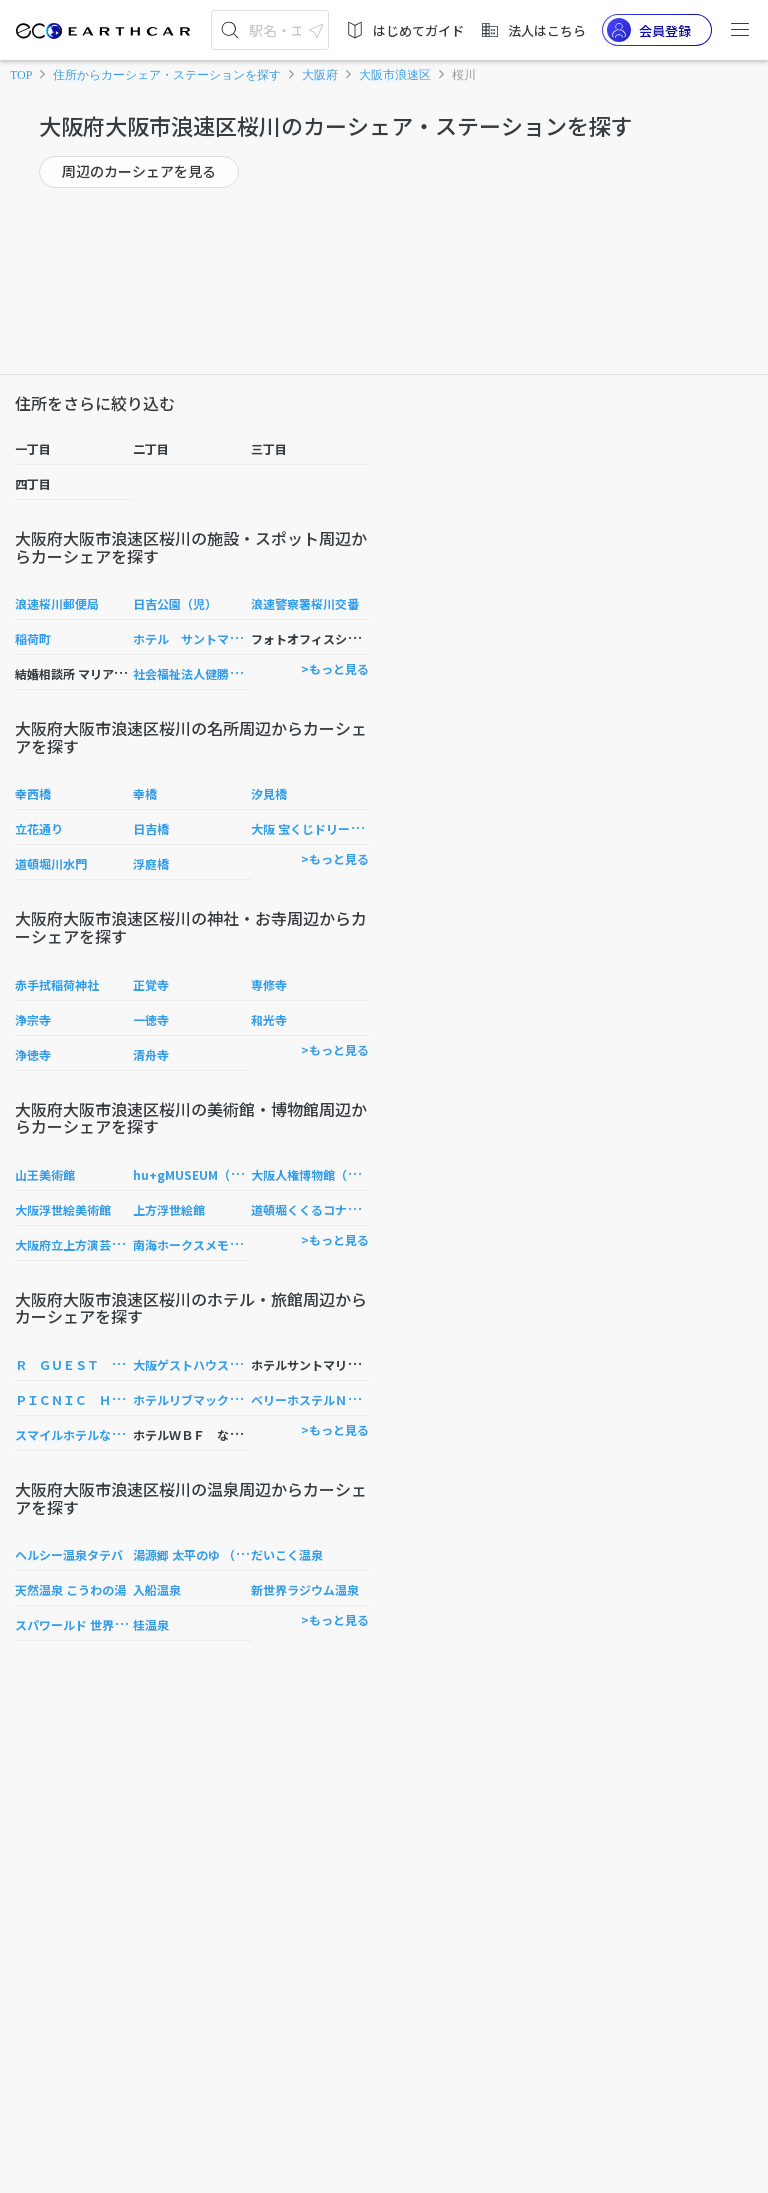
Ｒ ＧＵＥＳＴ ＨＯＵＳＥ (93, 1364)
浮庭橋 (151, 863)
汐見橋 (269, 793)
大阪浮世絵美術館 (63, 1209)
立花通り (39, 828)
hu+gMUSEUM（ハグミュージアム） (235, 1174)
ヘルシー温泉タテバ (69, 1554)
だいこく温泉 (287, 1554)
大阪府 (320, 75)
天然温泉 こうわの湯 (70, 1589)
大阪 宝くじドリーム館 (312, 828)
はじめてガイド (404, 30)
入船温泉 (157, 1589)
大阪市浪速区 (395, 75)
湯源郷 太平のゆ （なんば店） (214, 1554)
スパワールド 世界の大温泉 (88, 1624)
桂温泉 (151, 1624)
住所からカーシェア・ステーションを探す (167, 75)
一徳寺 (151, 1019)
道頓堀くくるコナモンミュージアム (346, 1209)
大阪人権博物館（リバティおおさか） (352, 1174)
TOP (21, 75)
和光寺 (269, 1019)
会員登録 (649, 30)
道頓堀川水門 (51, 863)
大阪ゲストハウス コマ (199, 1364)
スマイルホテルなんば (75, 1434)
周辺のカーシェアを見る (139, 171)
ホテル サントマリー (193, 638)
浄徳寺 (33, 1054)
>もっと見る (335, 668)
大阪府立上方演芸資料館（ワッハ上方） (123, 1244)
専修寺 (269, 984)
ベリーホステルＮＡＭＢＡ (323, 1399)
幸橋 (145, 793)
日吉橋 (151, 828)
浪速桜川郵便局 (57, 603)
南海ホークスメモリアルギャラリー (229, 1244)
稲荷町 (33, 638)
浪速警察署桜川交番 (305, 603)
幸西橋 (33, 793)
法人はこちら (533, 30)
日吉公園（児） (175, 603)
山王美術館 (45, 1174)
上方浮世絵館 (169, 1209)
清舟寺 (151, 1054)
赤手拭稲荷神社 (57, 984)
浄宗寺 (33, 1019)
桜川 (464, 75)
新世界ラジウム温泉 (305, 1589)
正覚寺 (151, 984)
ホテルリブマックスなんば (205, 1399)
